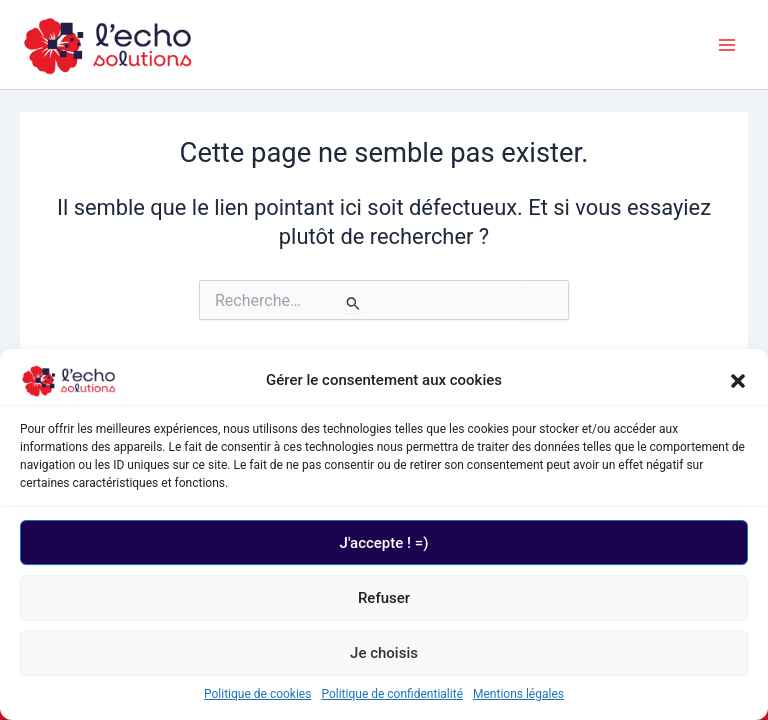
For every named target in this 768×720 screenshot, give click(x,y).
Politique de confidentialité (392, 694)
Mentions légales (518, 694)
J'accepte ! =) (384, 543)
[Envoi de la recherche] (353, 303)
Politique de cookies (257, 694)
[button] (738, 381)
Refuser (384, 598)
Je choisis (384, 653)
